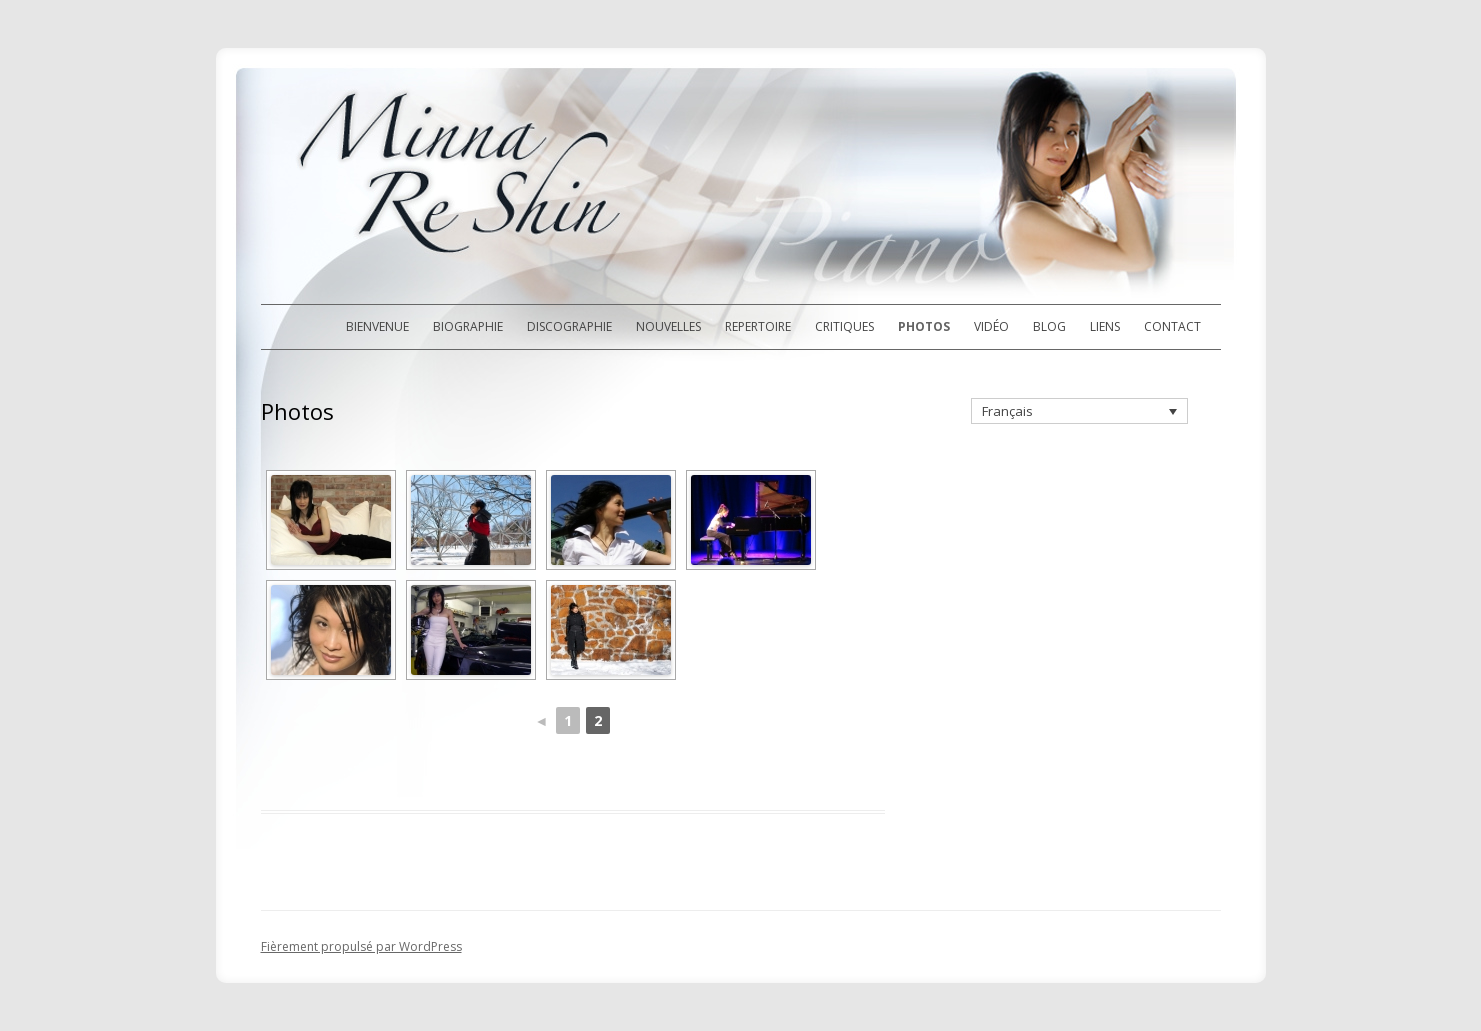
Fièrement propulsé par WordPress (361, 946)
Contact (1172, 326)
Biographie (468, 326)
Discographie (569, 326)
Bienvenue (377, 326)
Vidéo (991, 326)
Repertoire (758, 326)
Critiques (844, 326)
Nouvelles (668, 326)
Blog (1049, 326)
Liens (1105, 326)
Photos (924, 326)
